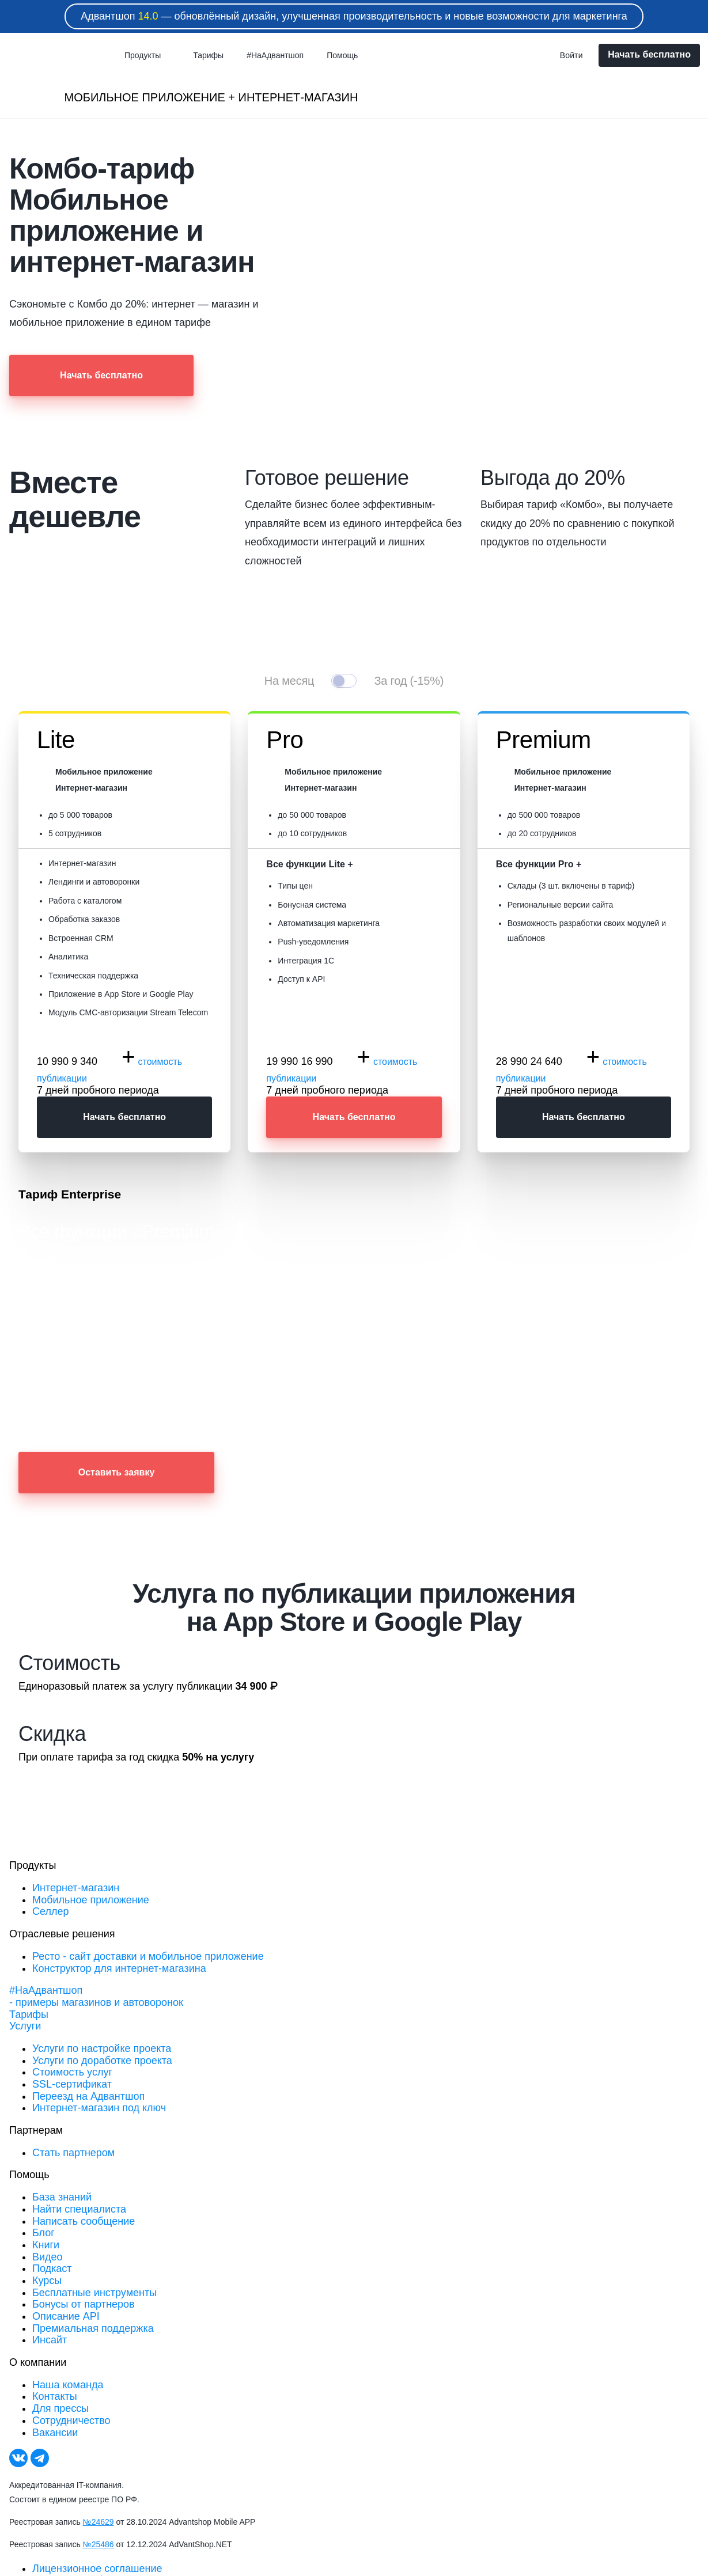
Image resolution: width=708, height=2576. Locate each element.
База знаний (62, 2197)
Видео (47, 2257)
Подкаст (52, 2268)
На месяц (289, 680)
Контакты (54, 2396)
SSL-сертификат (72, 2084)
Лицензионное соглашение (97, 2568)
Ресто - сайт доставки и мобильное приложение (148, 1956)
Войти (571, 55)
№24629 (98, 2521)
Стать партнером (73, 2152)
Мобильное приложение (90, 1900)
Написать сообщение (83, 2221)
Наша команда (67, 2385)
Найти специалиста (79, 2209)
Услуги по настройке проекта (101, 2048)
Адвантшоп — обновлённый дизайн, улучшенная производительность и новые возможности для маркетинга (354, 16)
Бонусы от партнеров (83, 2304)
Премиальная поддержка (93, 2328)
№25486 (98, 2544)
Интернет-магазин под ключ (99, 2108)
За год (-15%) (409, 680)
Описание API (66, 2316)
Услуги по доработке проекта (102, 2060)
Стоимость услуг (72, 2072)
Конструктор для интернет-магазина (119, 1968)
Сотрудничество (71, 2420)
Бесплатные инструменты (94, 2292)
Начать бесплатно (649, 54)
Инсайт (49, 2340)
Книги (45, 2245)
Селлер (50, 1911)
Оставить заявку (116, 1472)
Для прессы (60, 2408)
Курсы (47, 2280)
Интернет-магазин (75, 1888)
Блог (43, 2233)
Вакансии (55, 2432)
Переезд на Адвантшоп (88, 2096)
